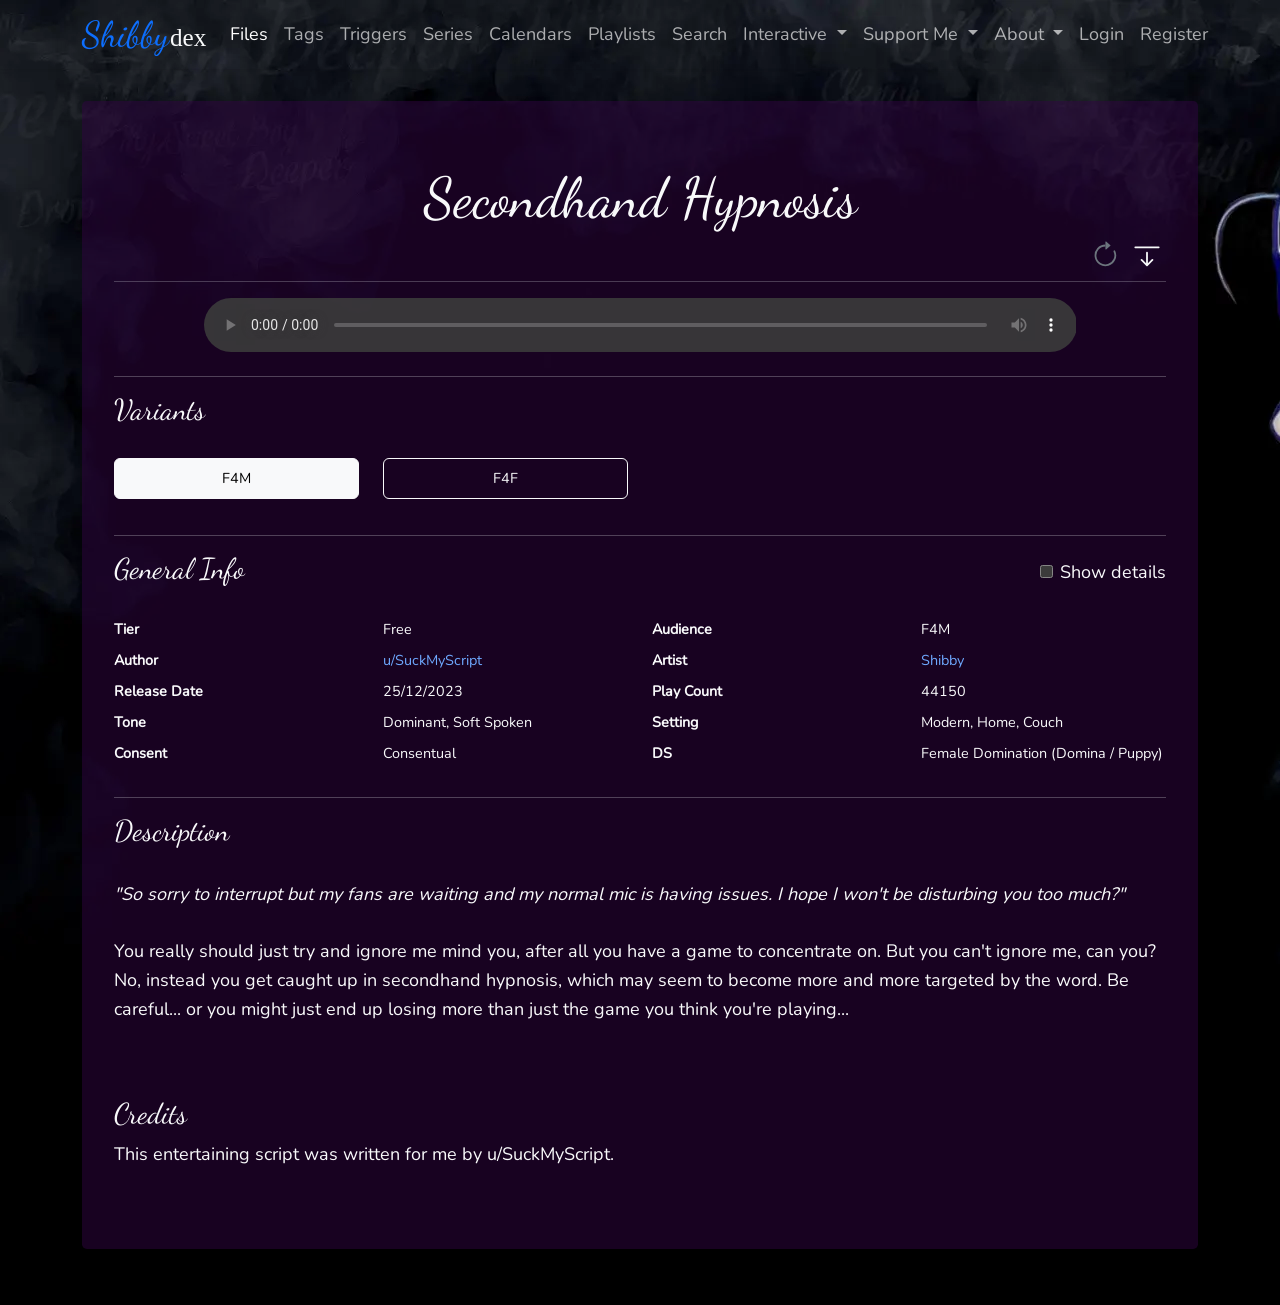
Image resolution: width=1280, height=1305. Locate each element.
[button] (1107, 253)
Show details (1113, 573)
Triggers (373, 34)
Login (1101, 34)
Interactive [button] (787, 34)
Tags (304, 34)
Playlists (622, 34)
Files (249, 34)
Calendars (530, 34)
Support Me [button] (913, 34)
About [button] (1021, 34)
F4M (236, 478)
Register (1174, 34)
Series (448, 34)
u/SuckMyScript (432, 660)
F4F (505, 478)
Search (699, 34)
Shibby (942, 660)
